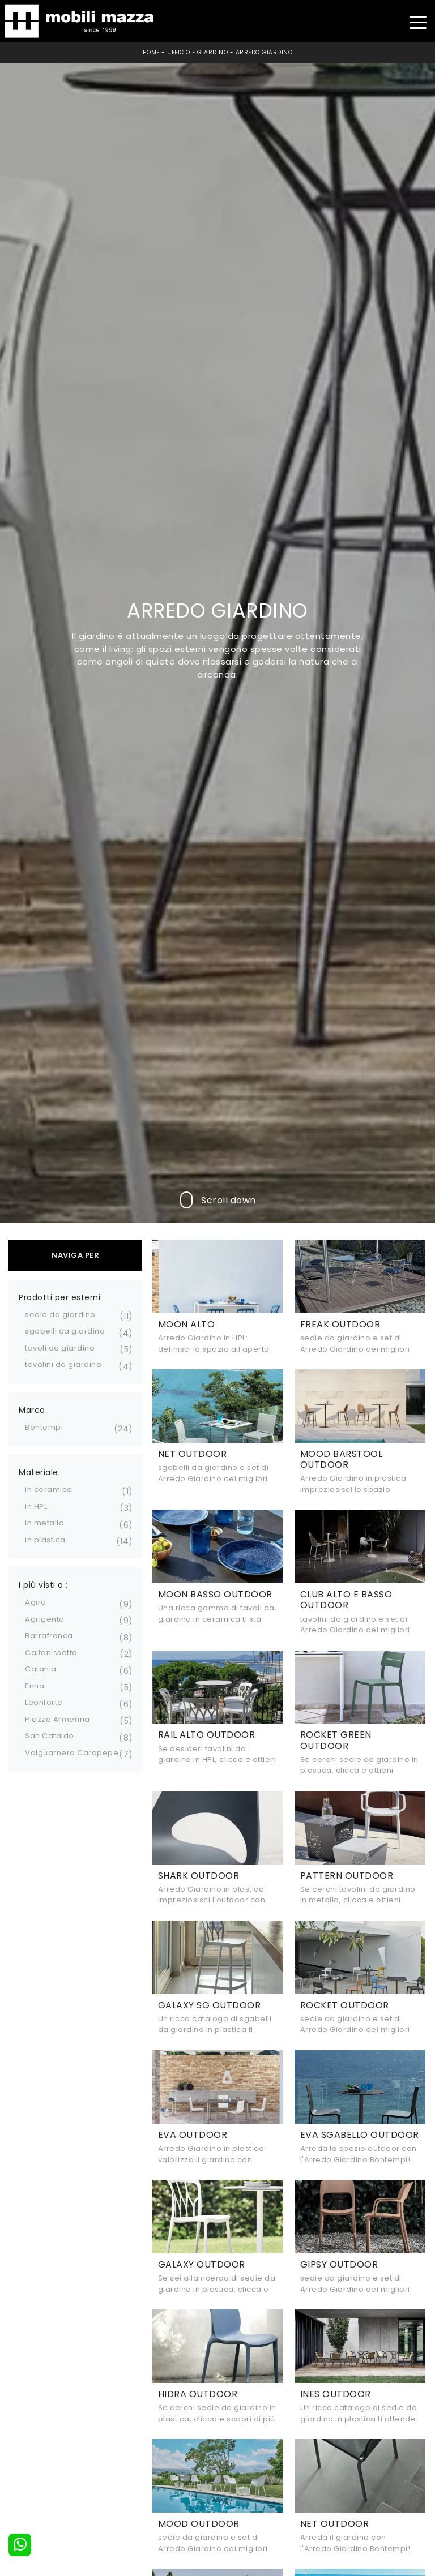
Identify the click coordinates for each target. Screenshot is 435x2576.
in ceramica (48, 1489)
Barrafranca (49, 1635)
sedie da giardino (60, 1314)
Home (151, 52)
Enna (34, 1686)
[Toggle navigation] (417, 21)
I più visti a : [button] (43, 1585)
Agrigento (45, 1619)
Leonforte (44, 1702)
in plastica (45, 1540)
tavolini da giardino (63, 1364)
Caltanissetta (51, 1652)
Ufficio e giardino (197, 52)
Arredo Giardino (264, 52)
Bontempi (44, 1427)
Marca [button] (32, 1410)
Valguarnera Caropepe (71, 1752)
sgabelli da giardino (65, 1331)
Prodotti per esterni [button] (59, 1297)
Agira (35, 1602)
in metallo (44, 1523)
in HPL (36, 1506)
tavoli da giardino (60, 1348)
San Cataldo (49, 1735)
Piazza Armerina (57, 1719)
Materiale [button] (38, 1472)
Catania (41, 1669)
